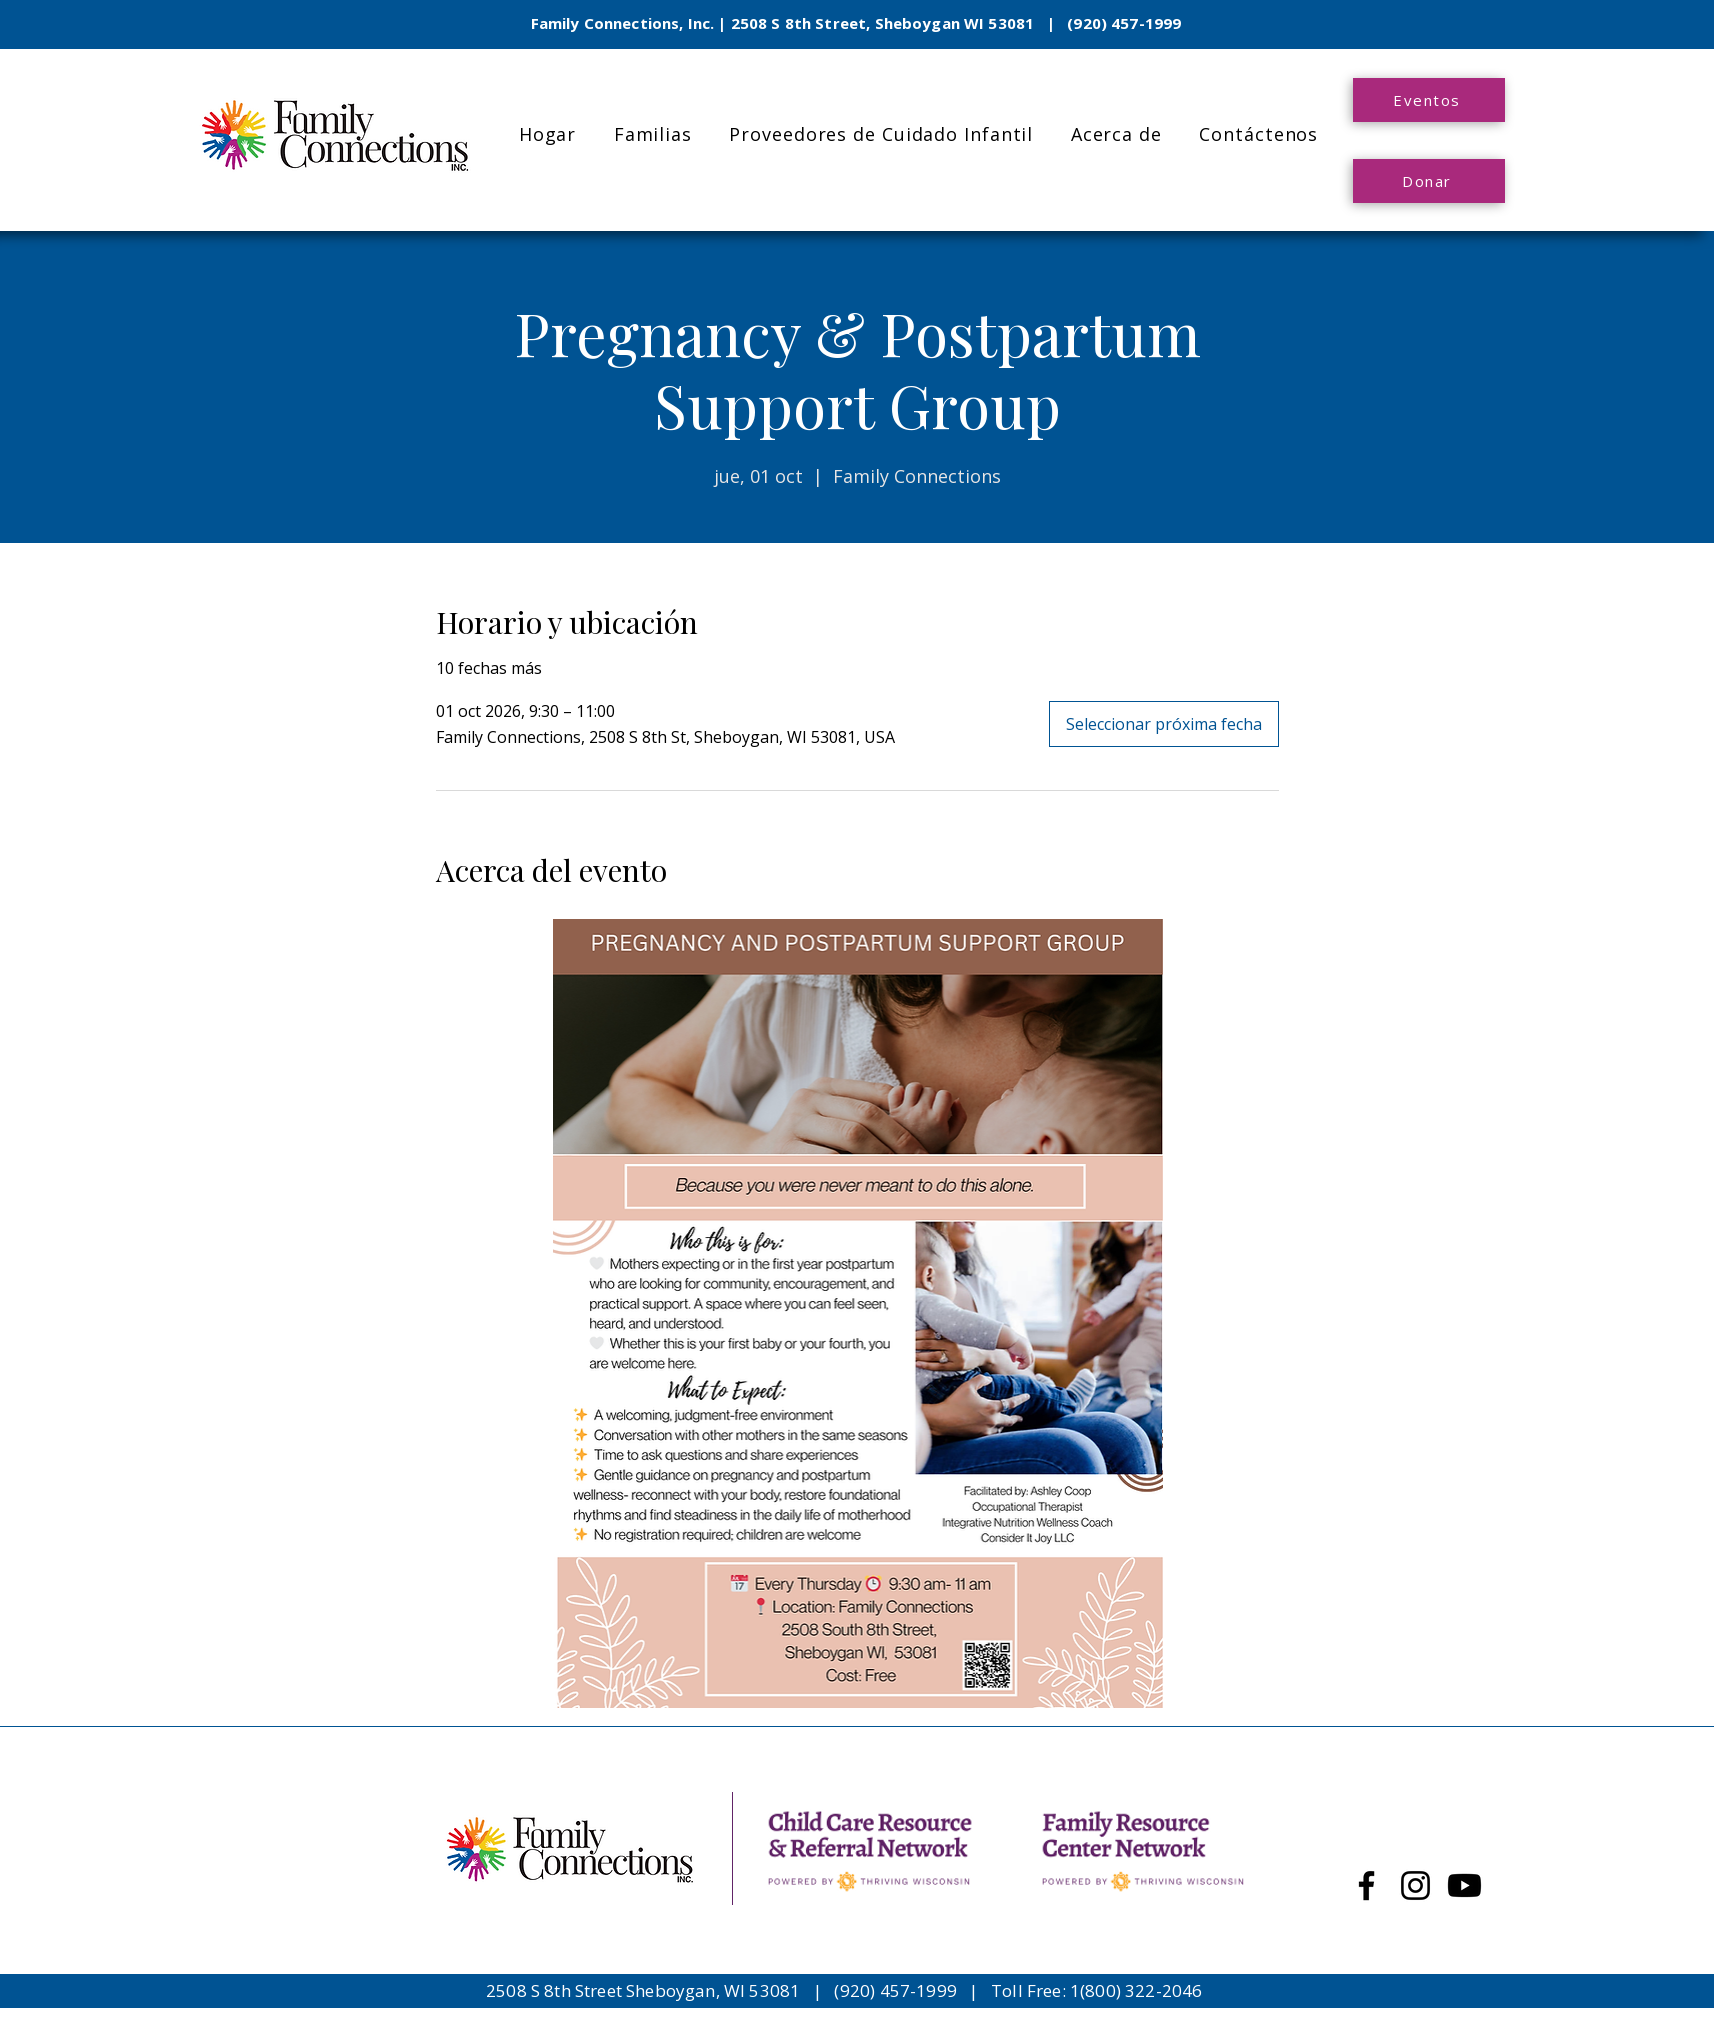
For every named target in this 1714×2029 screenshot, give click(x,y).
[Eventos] (1429, 100)
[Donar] (1429, 181)
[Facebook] (1366, 1885)
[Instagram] (1415, 1885)
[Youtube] (1464, 1885)
